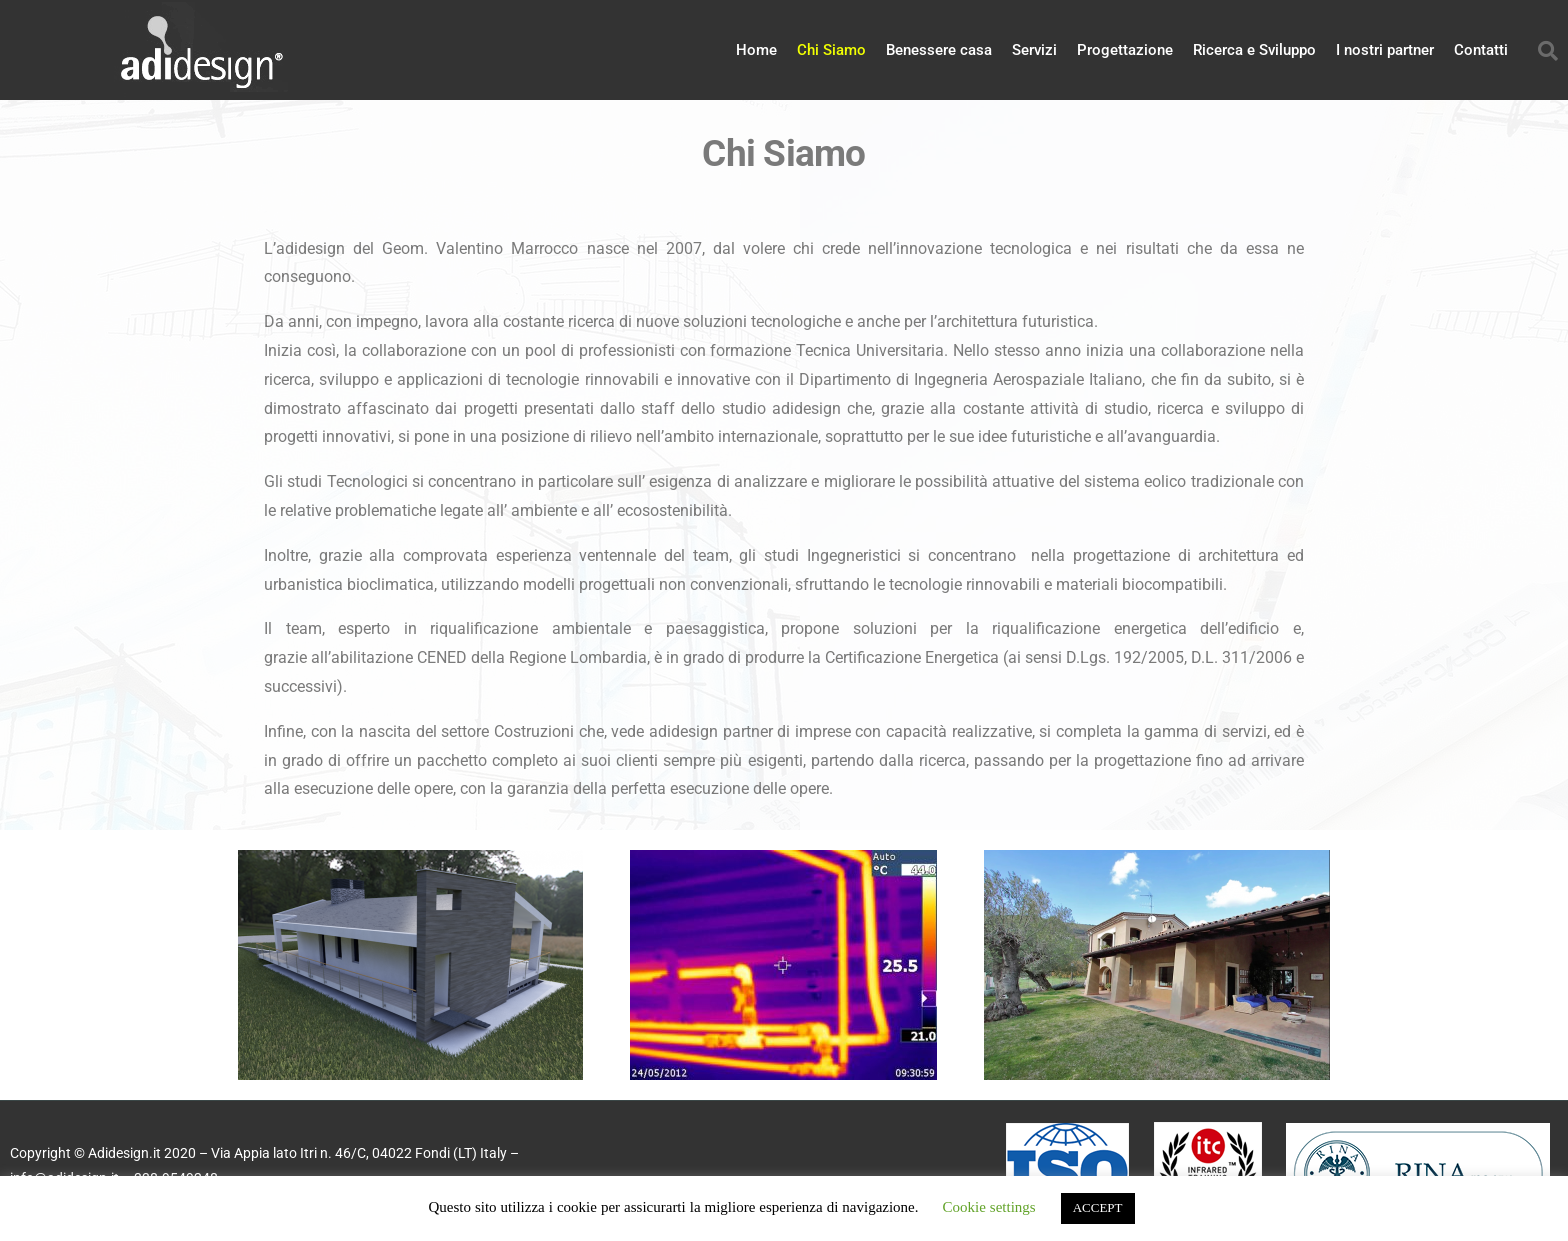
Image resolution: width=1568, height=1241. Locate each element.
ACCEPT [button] (1098, 1208)
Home (756, 50)
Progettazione (1125, 50)
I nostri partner (1385, 50)
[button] (1548, 51)
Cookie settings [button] (989, 1207)
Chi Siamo (831, 50)
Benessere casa (939, 50)
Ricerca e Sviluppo (1254, 50)
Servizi (1034, 50)
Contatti (1481, 50)
